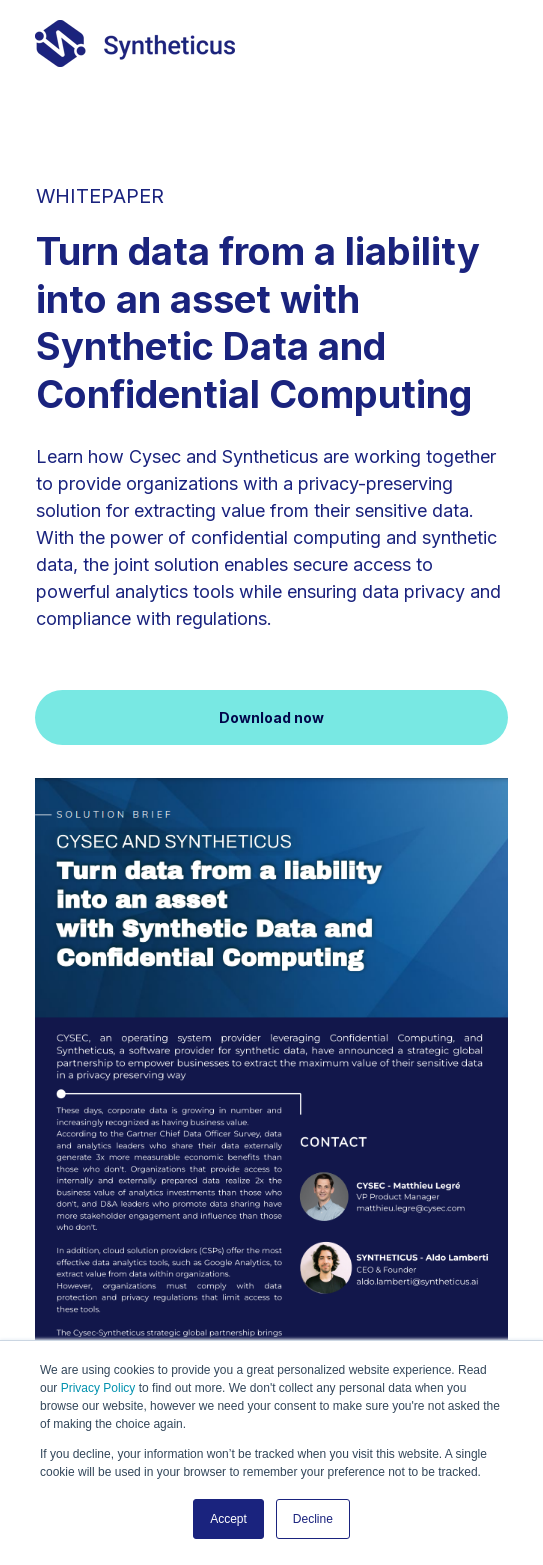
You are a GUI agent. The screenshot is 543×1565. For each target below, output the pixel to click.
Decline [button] (313, 1519)
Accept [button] (228, 1519)
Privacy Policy (98, 1388)
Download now (271, 717)
